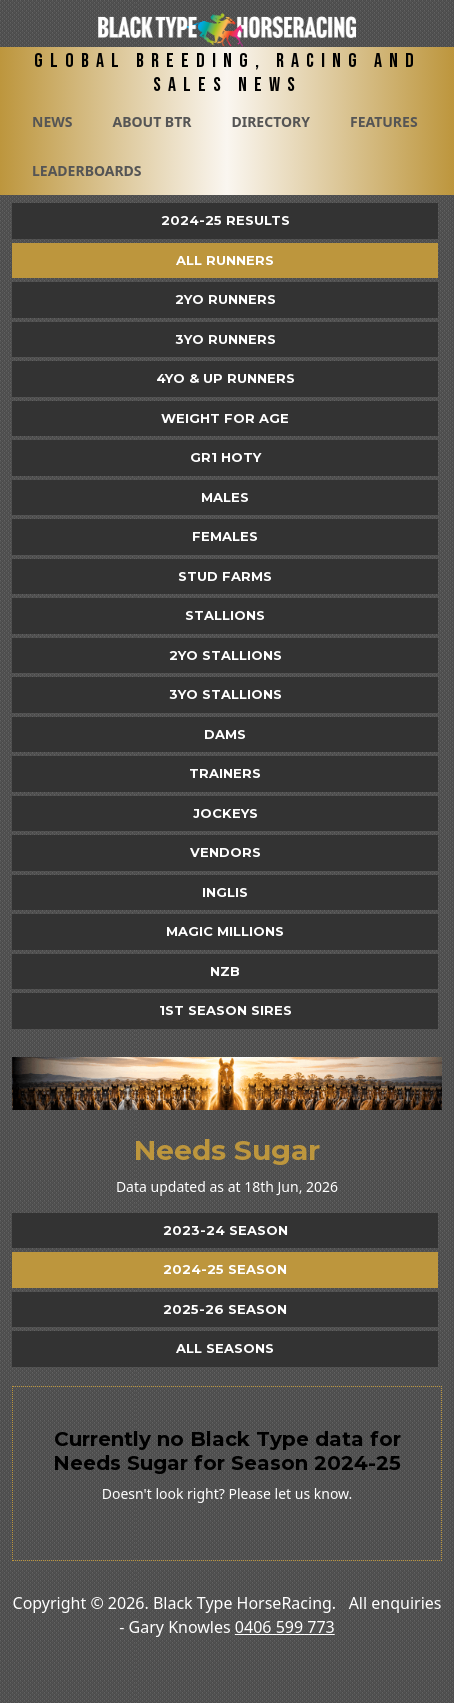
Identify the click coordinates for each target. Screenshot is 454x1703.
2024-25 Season (225, 1269)
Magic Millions (225, 931)
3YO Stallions (225, 694)
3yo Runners (225, 339)
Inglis (225, 892)
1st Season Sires (225, 1010)
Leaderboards (87, 170)
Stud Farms (225, 576)
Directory (270, 121)
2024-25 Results (225, 220)
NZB (225, 971)
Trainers (225, 773)
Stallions (225, 615)
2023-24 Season (225, 1230)
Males (225, 497)
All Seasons (225, 1348)
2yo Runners (225, 299)
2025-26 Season (225, 1309)
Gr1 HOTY (225, 457)
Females (225, 536)
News (52, 121)
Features (384, 121)
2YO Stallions (225, 655)
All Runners (225, 260)
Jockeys (225, 813)
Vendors (225, 852)
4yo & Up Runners (225, 378)
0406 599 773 (285, 1627)
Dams (225, 734)
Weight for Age (225, 418)
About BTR (151, 121)
